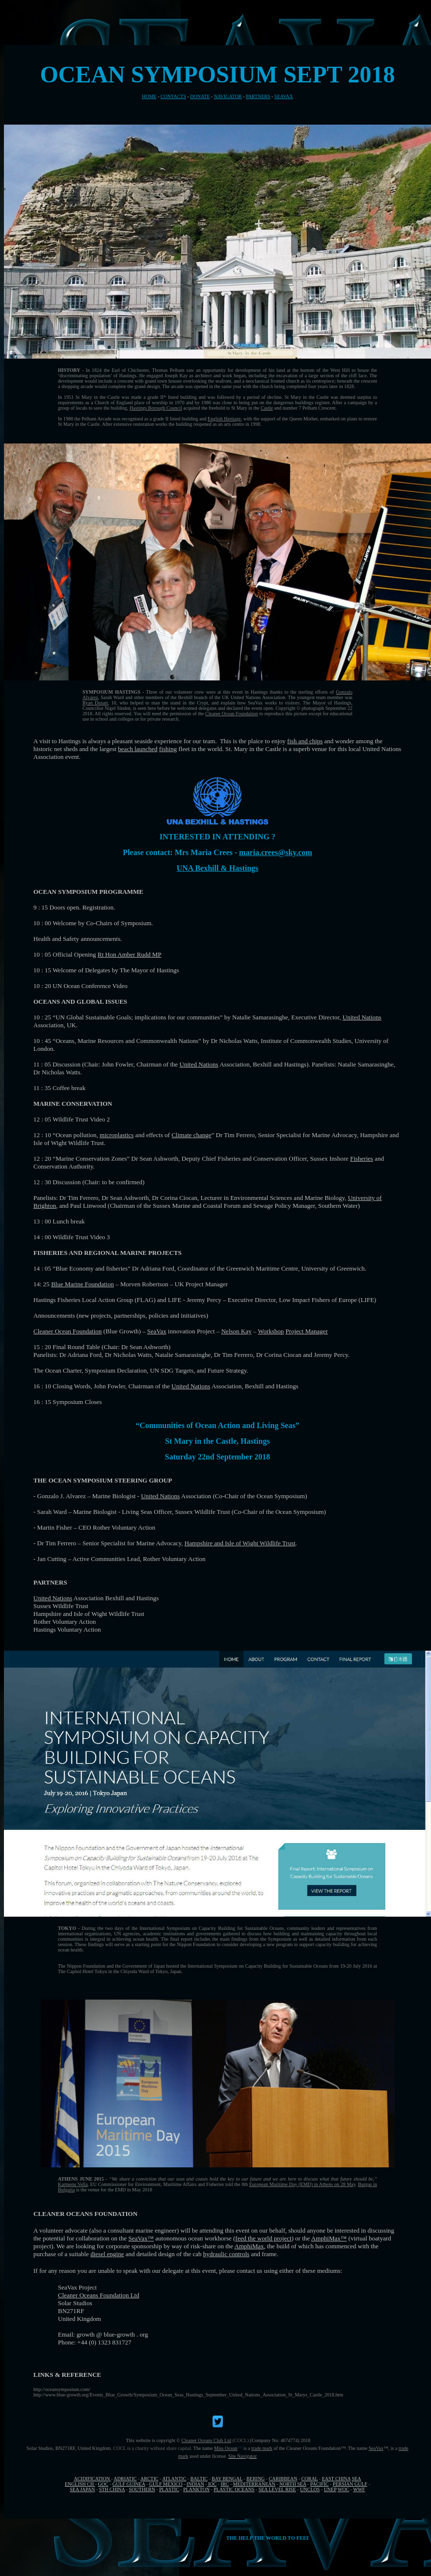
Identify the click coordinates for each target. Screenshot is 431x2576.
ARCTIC (149, 2478)
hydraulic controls (226, 2254)
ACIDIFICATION (92, 2478)
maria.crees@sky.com (275, 852)
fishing (168, 749)
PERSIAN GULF (350, 2484)
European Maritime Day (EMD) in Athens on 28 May (302, 2184)
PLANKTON (196, 2489)
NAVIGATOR (228, 96)
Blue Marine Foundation (82, 1284)
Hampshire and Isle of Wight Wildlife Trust (240, 1543)
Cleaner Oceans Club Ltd (206, 2440)
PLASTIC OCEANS (234, 2489)
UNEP (330, 2489)
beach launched (137, 749)
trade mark (261, 2448)
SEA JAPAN (82, 2489)
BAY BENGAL (227, 2478)
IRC (225, 2484)
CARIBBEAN (283, 2478)
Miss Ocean (226, 2448)
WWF (359, 2489)
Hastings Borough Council (156, 408)
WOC (343, 2489)
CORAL (309, 2478)
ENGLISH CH (80, 2484)
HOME (149, 96)
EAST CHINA (336, 2478)
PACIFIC (319, 2484)
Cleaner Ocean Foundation (231, 713)
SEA (356, 2478)
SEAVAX (283, 96)
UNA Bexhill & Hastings (218, 868)
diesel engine (107, 2254)
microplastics (117, 1135)
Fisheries (361, 1158)
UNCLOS (310, 2489)
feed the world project (263, 2238)
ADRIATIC (125, 2478)
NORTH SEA (292, 2484)
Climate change (191, 1135)
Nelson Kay (236, 1331)
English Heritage (224, 418)
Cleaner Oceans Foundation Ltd (98, 2295)
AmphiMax (326, 2238)
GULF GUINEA (128, 2484)
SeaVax (156, 1331)
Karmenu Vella (72, 2184)
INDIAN (195, 2484)
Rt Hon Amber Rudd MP (130, 954)
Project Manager (307, 1331)
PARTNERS (258, 96)
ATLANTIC (174, 2478)
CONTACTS (173, 96)
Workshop (271, 1331)
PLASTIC (169, 2489)
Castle (267, 408)
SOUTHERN (142, 2489)
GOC (103, 2484)
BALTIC (199, 2478)
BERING (255, 2478)
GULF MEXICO (166, 2484)
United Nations (362, 1017)
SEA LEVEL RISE (277, 2489)
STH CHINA (112, 2489)
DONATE (200, 96)
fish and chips (305, 741)
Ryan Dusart (95, 702)
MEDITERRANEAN (254, 2484)
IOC (212, 2484)
